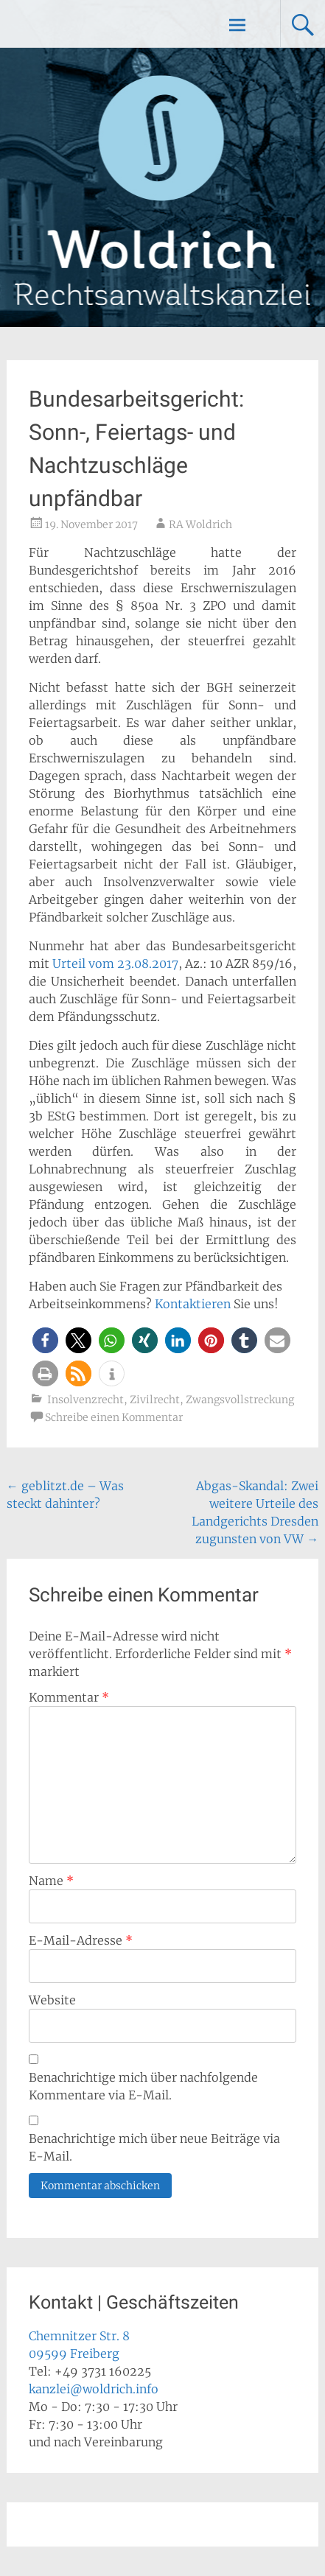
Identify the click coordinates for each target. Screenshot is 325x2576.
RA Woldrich (200, 524)
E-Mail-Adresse (81, 1940)
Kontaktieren (193, 1303)
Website (52, 2000)
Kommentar (69, 1697)
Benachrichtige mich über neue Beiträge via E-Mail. (154, 2147)
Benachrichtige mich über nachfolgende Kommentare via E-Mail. (143, 2086)
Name (51, 1880)
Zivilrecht (155, 1399)
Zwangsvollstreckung (240, 1399)
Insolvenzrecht (85, 1399)
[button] (45, 1340)
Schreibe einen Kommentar (114, 1417)
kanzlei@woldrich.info (93, 2389)
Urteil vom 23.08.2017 (115, 963)
